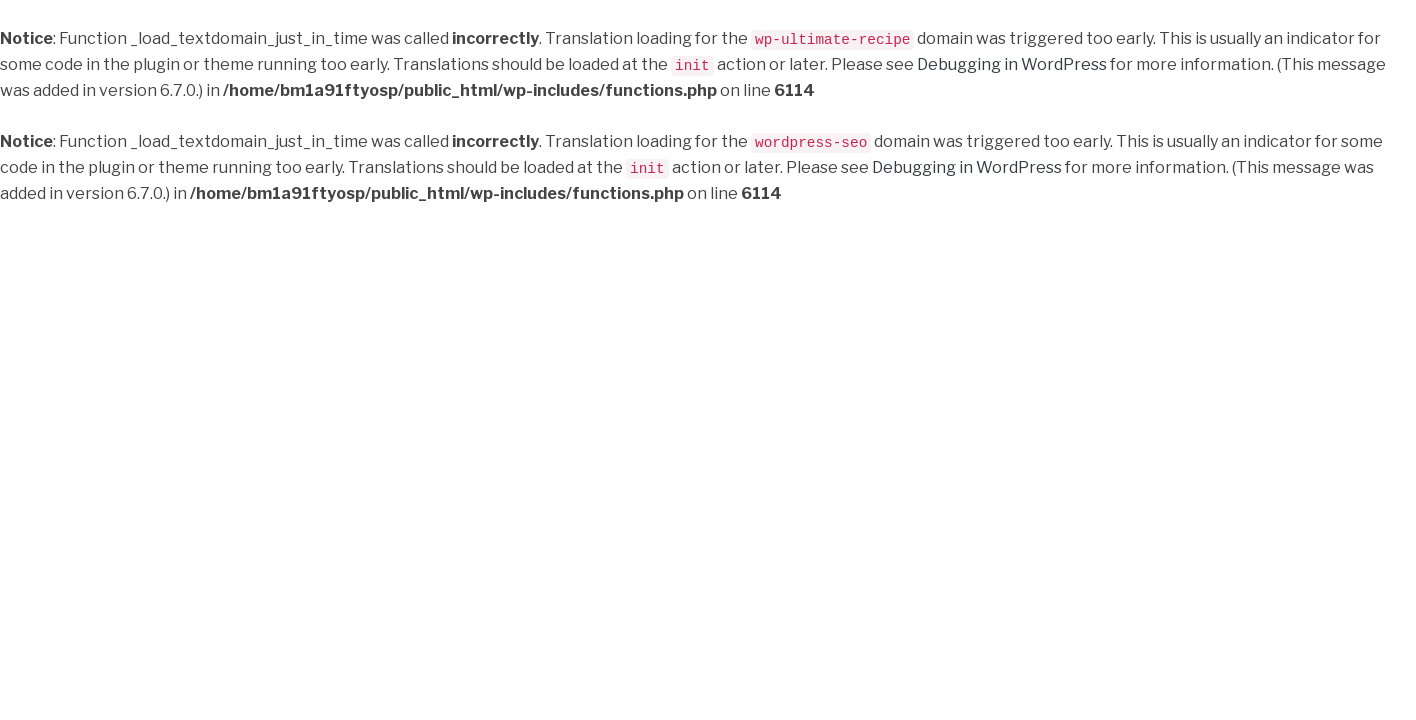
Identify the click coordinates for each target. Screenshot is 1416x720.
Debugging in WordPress (1012, 63)
